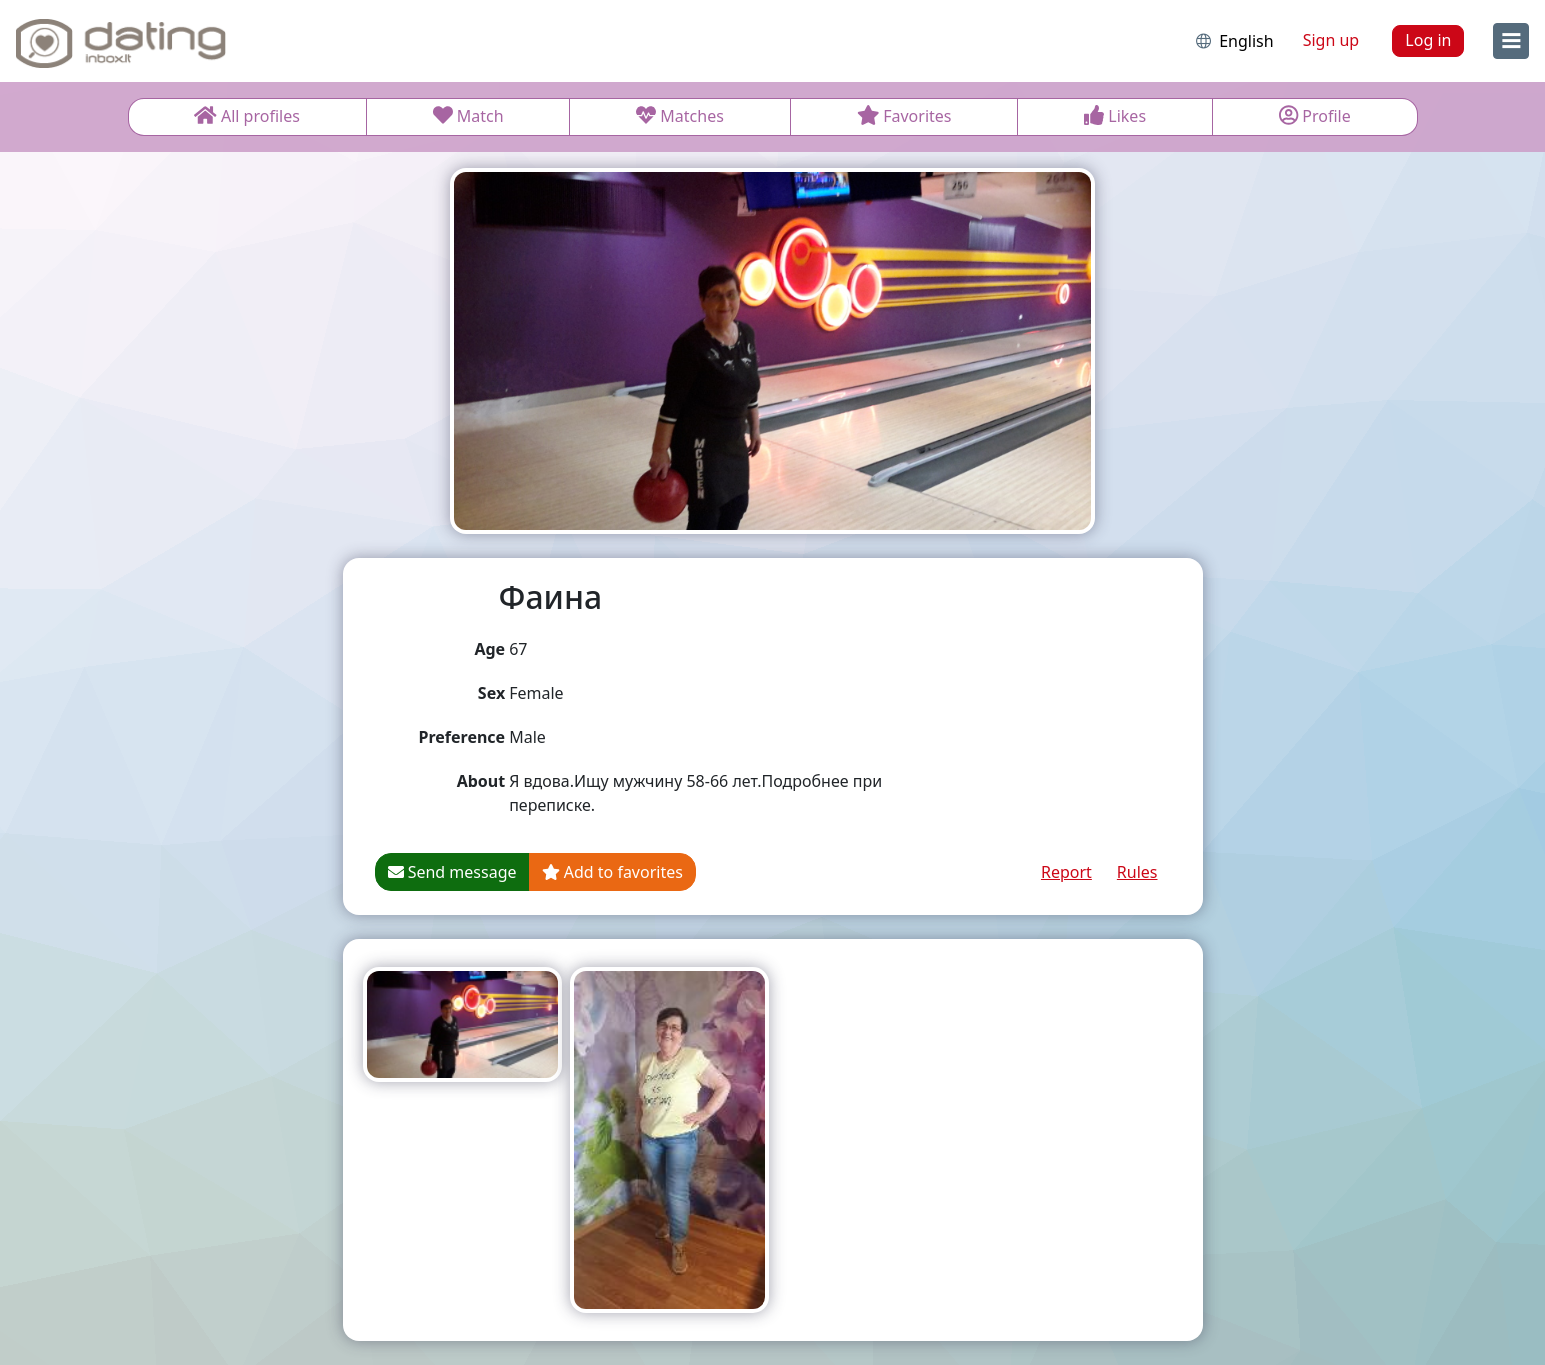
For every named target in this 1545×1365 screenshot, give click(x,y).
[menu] (1511, 41)
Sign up (1331, 40)
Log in (1428, 40)
